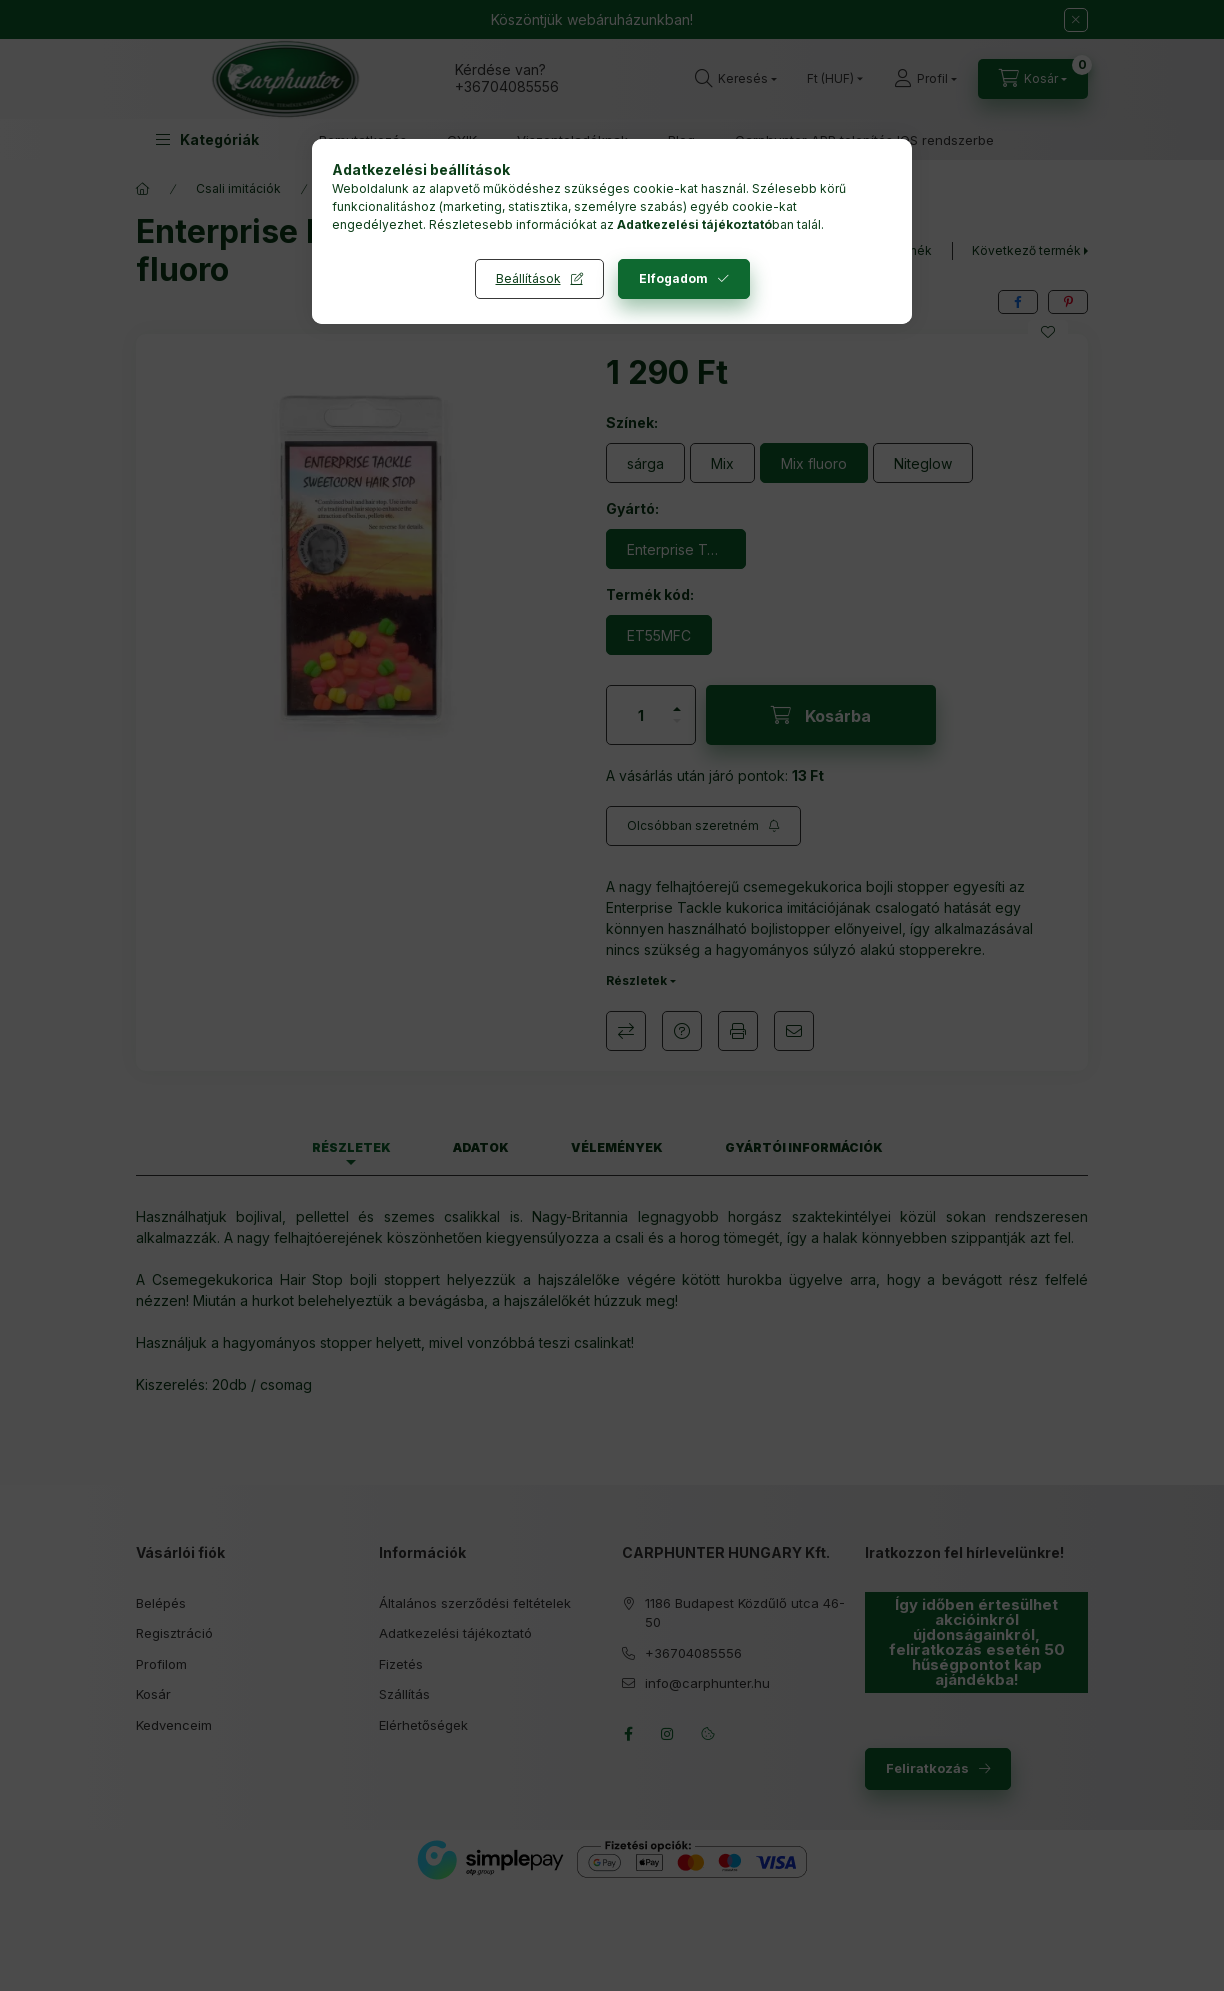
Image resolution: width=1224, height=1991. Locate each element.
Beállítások (528, 278)
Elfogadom (673, 278)
